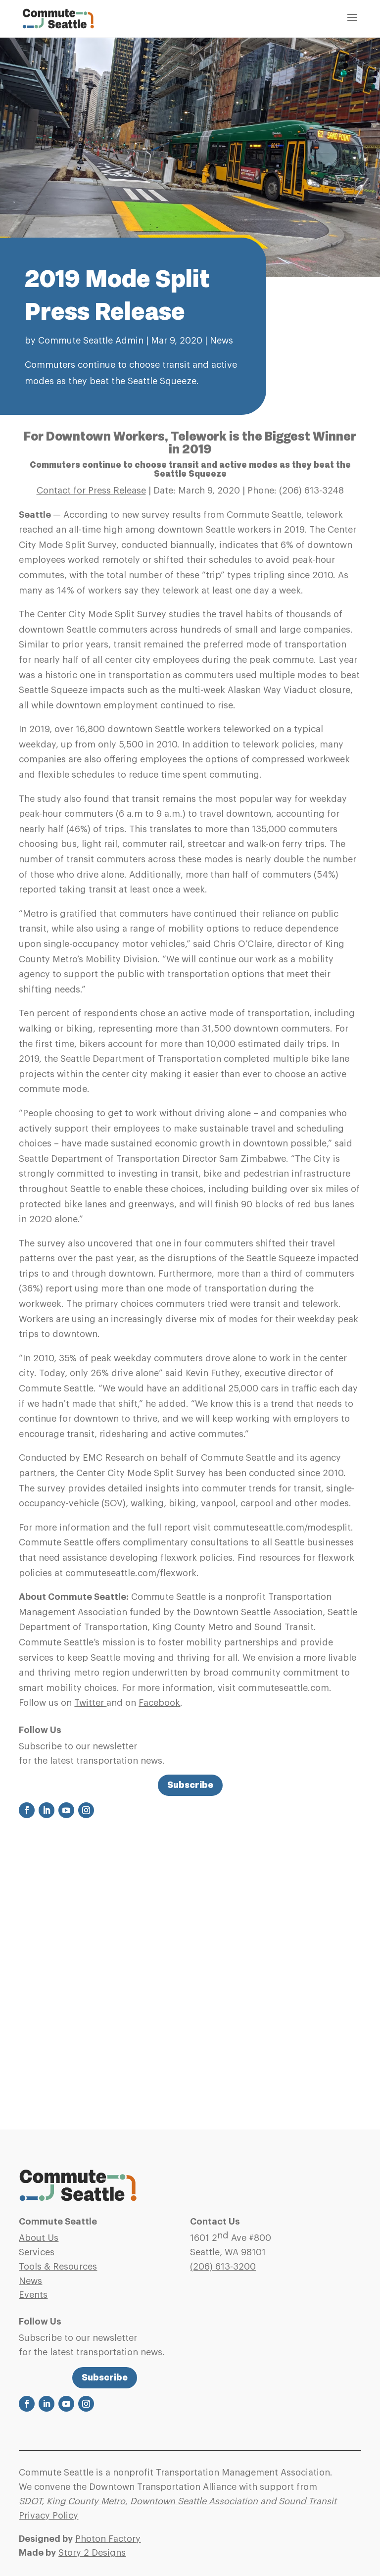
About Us (38, 2237)
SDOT (30, 2501)
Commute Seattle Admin (90, 340)
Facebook (159, 1702)
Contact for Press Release (91, 490)
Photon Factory (108, 2538)
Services (36, 2252)
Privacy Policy (48, 2515)
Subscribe (190, 1784)
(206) (223, 2266)
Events (33, 2294)
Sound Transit (307, 2501)
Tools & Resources (58, 2266)
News (221, 340)
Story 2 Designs (92, 2552)
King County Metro (86, 2501)
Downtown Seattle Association (194, 2501)
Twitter (90, 1702)
